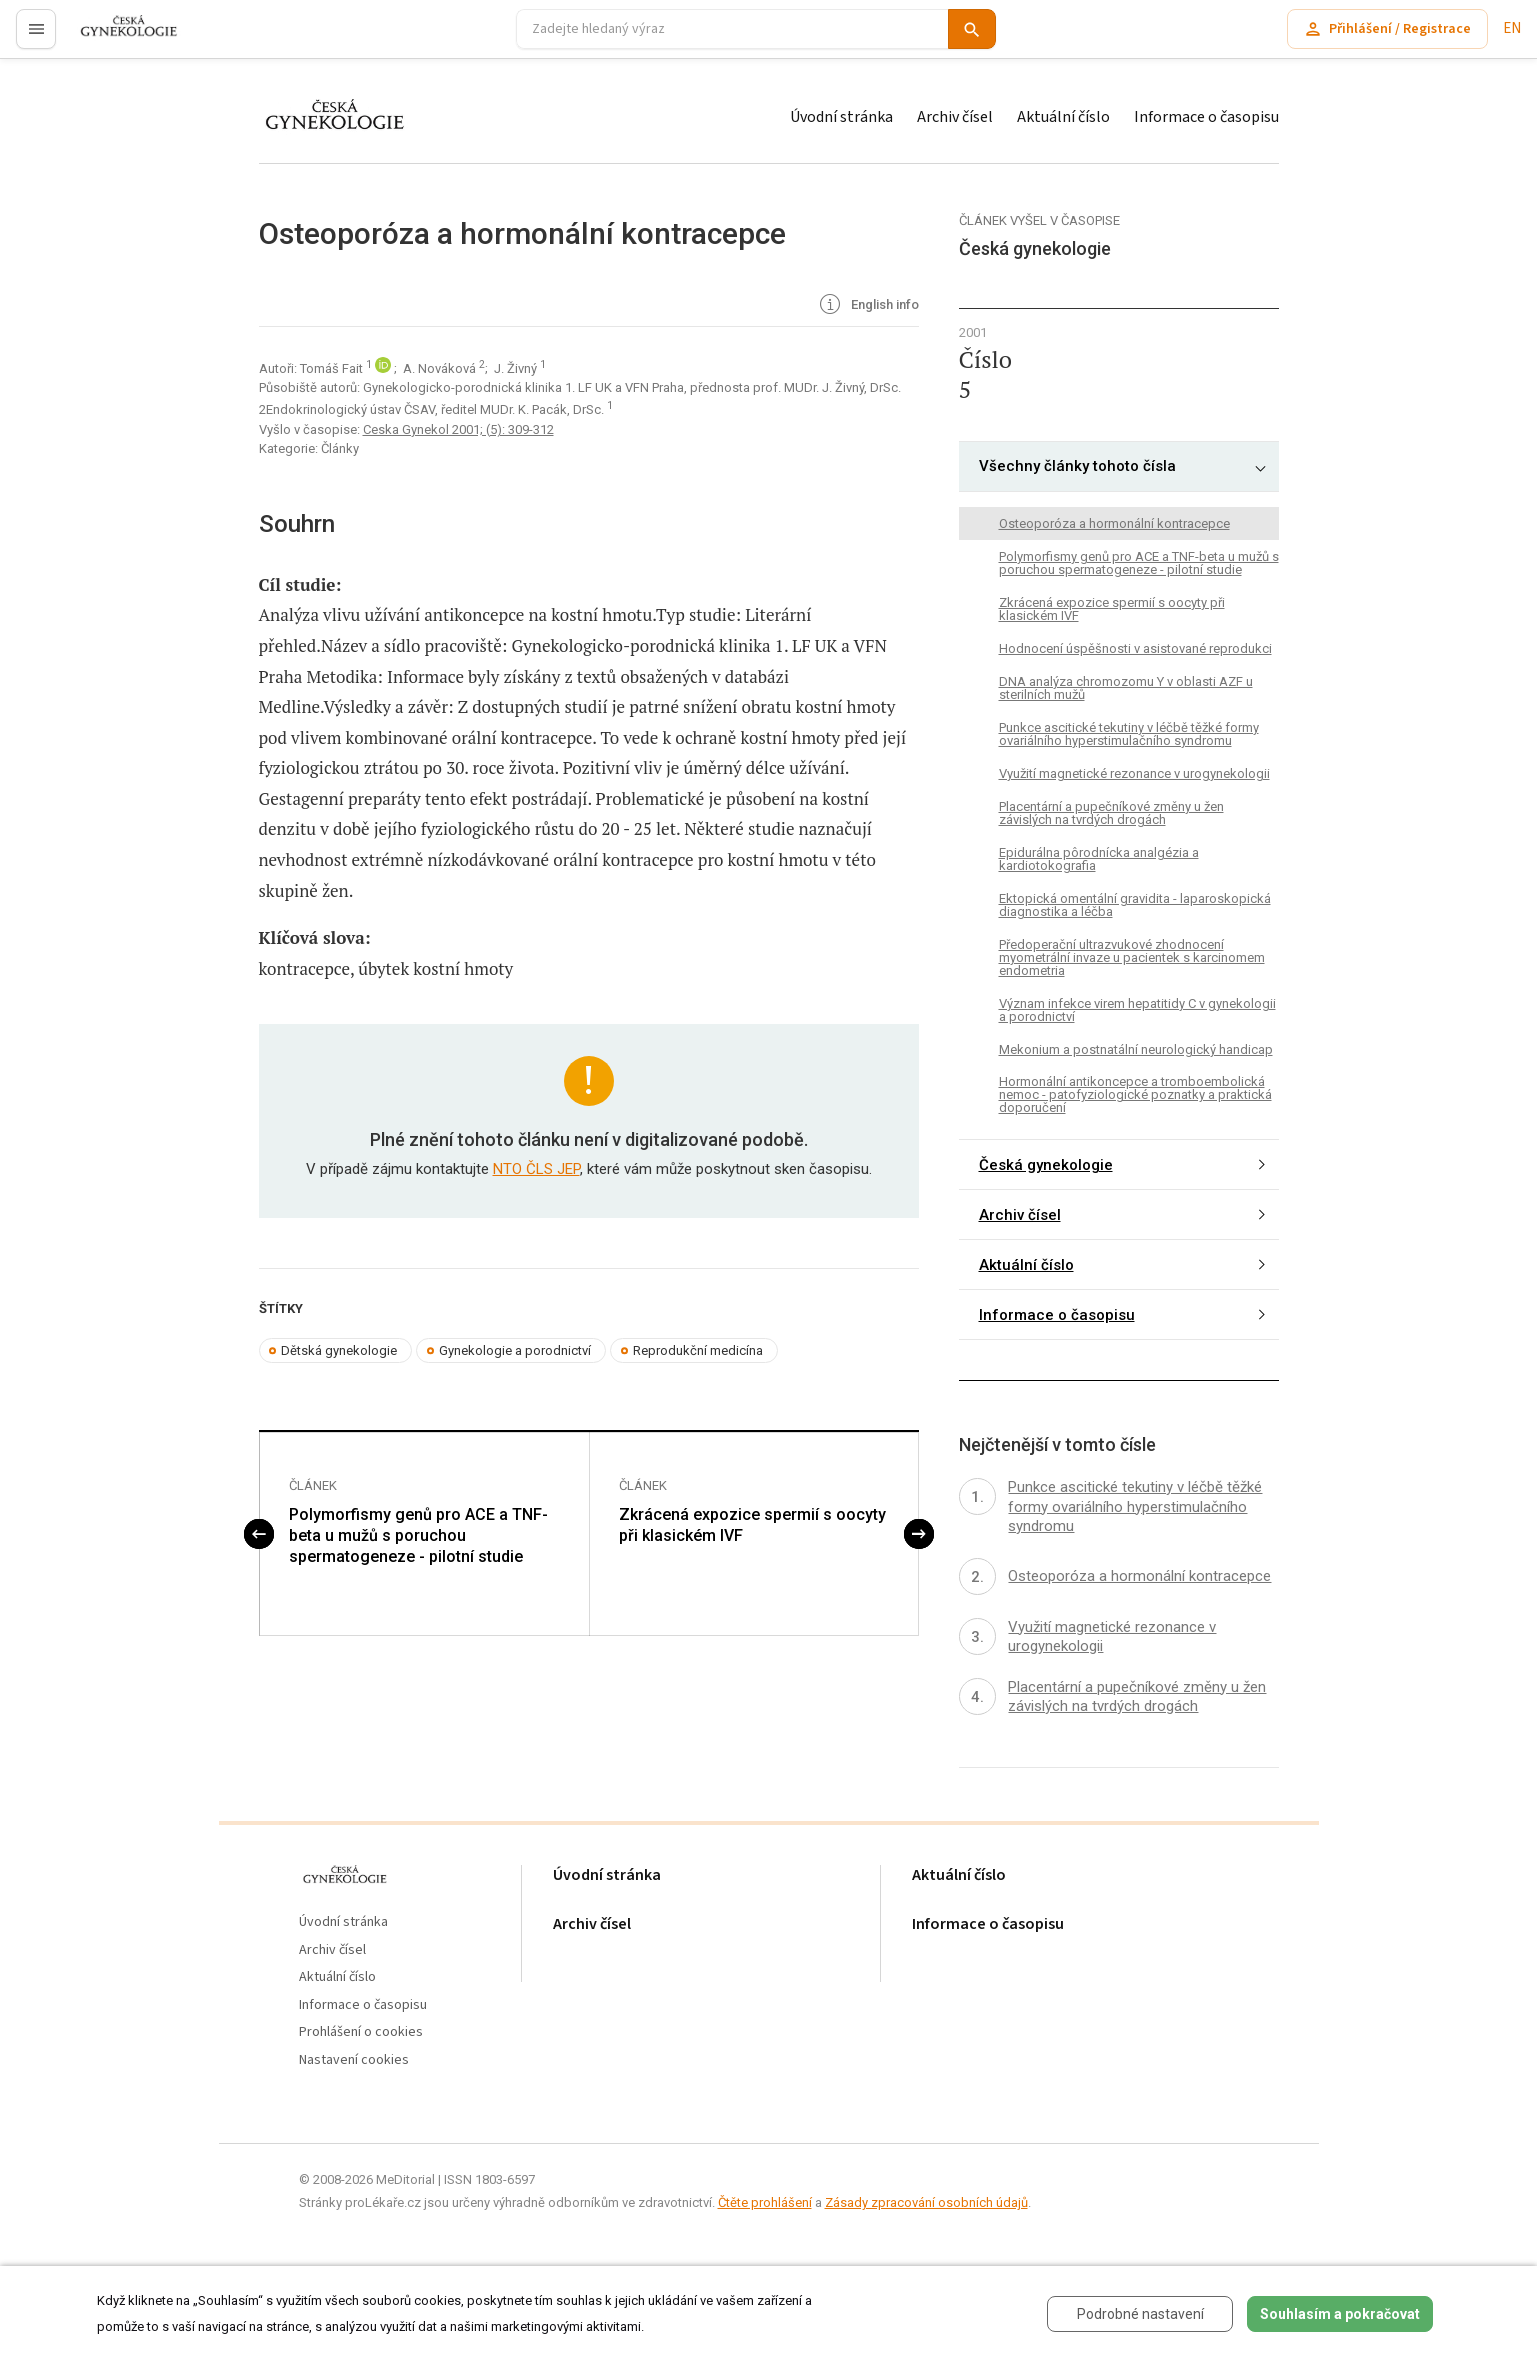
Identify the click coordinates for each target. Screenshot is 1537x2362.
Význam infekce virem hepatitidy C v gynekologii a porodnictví (1137, 1010)
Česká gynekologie (1046, 1165)
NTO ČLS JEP (536, 1169)
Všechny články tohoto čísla (1077, 466)
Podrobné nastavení (1140, 2314)
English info (867, 306)
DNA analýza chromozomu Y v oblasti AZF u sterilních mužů (1126, 688)
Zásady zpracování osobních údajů (926, 2202)
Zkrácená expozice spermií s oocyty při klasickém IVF (752, 1525)
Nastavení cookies (354, 2060)
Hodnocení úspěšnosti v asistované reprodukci (1135, 648)
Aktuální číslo (1063, 117)
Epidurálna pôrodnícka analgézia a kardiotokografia (1099, 859)
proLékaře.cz (116, 37)
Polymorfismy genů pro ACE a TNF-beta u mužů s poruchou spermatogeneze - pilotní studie (418, 1535)
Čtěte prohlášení (765, 2202)
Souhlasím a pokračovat (1340, 2314)
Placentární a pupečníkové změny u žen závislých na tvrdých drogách (1111, 813)
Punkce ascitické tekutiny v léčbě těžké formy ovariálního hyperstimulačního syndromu (1129, 734)
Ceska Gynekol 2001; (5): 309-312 (458, 429)
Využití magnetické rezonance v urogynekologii (1134, 773)
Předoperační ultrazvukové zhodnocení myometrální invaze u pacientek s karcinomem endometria (1132, 957)
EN (1512, 28)
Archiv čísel (955, 117)
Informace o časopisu (1206, 117)
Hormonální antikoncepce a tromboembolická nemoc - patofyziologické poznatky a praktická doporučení (1135, 1094)
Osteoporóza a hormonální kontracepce (1114, 523)
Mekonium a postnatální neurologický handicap (1136, 1049)
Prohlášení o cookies (361, 2032)
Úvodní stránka (841, 117)
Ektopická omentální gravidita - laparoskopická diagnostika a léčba (1135, 905)
